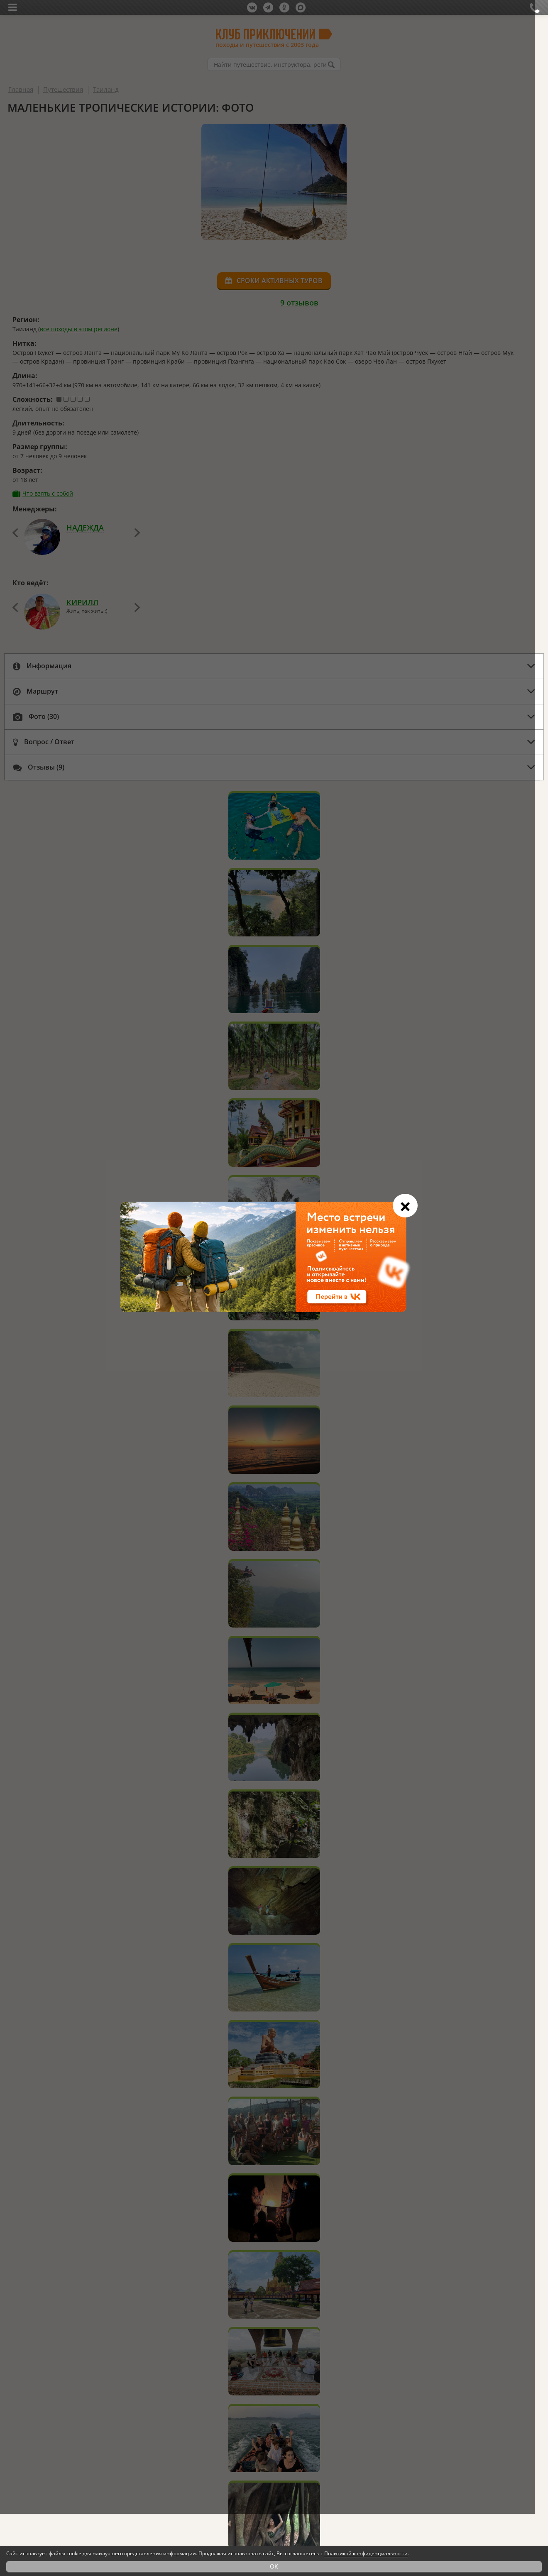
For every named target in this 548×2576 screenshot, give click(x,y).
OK (274, 2566)
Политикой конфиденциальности (366, 2553)
